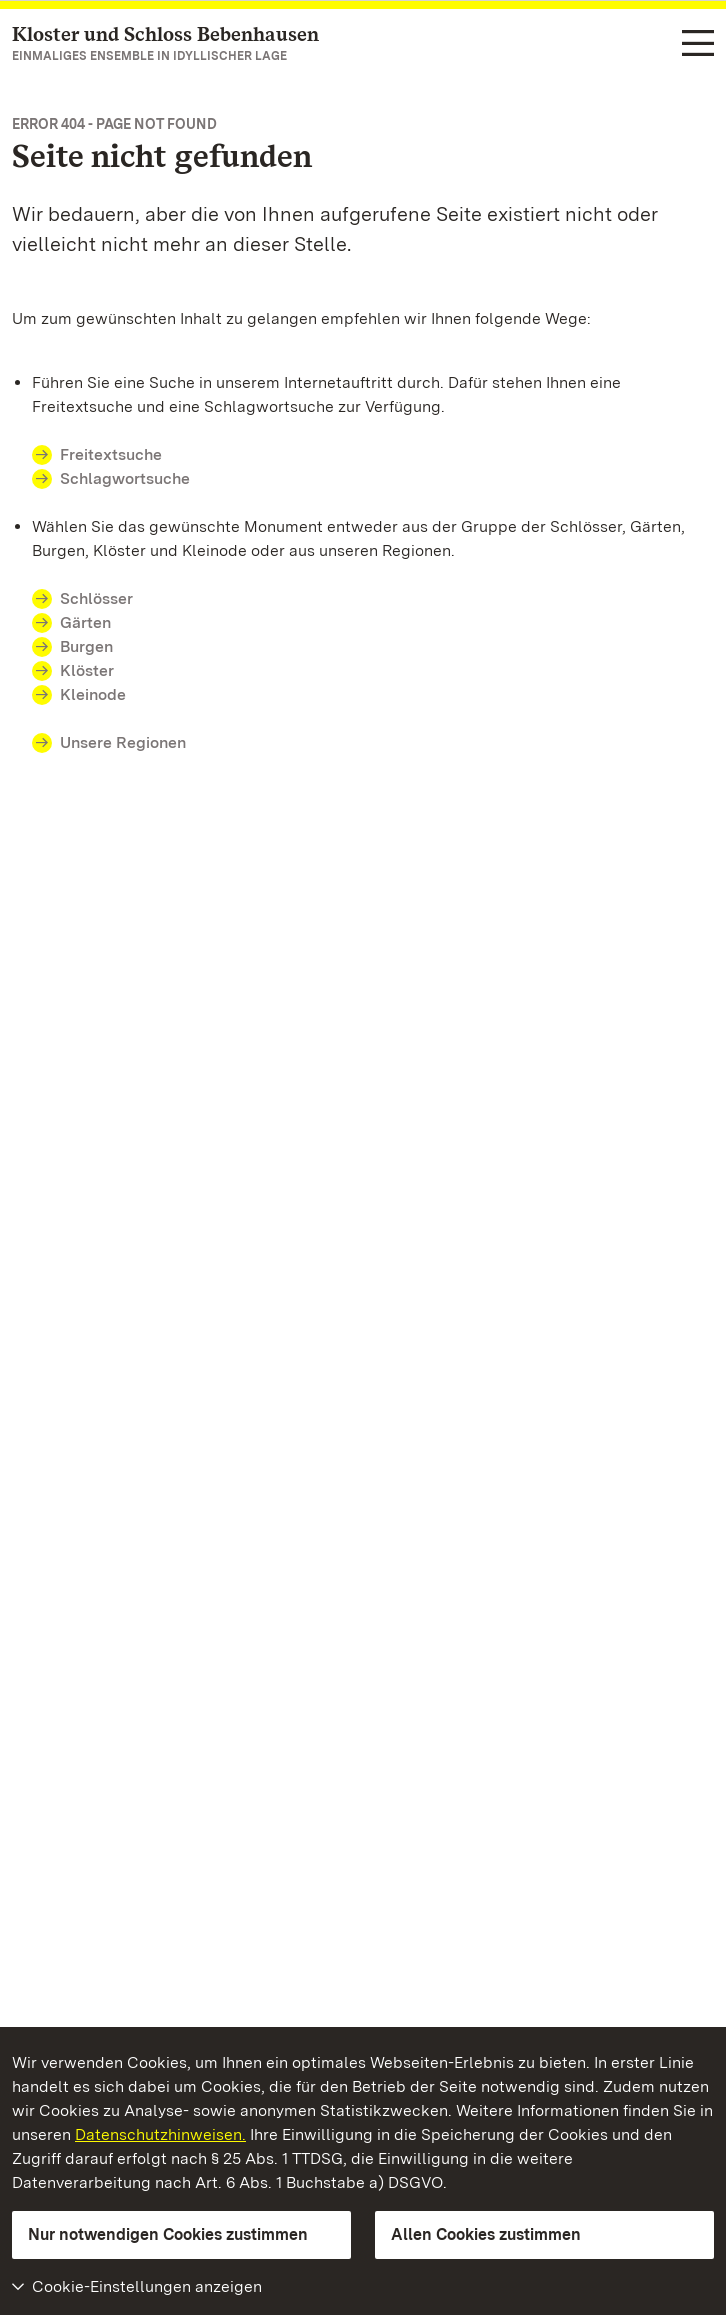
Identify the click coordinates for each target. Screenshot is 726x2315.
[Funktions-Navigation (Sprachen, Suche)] (698, 44)
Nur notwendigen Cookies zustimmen (168, 2234)
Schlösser (96, 598)
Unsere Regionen (123, 742)
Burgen (86, 646)
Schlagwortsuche (125, 478)
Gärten (85, 622)
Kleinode (93, 694)
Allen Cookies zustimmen (486, 2234)
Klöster (87, 670)
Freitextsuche (111, 454)
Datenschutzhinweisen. (160, 2134)
